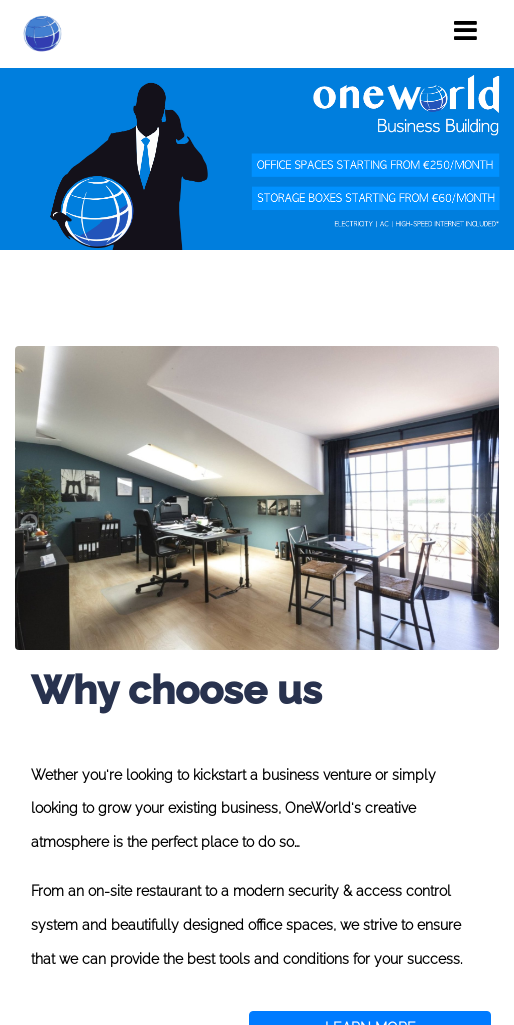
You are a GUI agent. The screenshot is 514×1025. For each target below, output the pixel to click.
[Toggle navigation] (465, 31)
